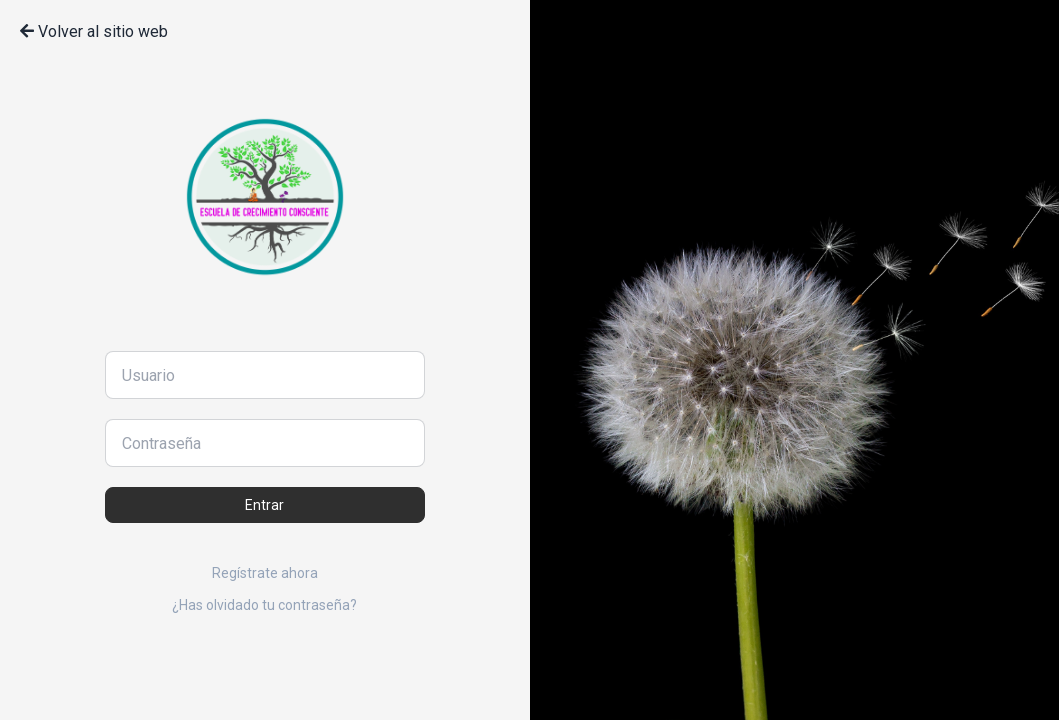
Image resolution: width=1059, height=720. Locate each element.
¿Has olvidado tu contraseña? (264, 605)
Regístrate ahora (265, 573)
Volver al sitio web (94, 31)
